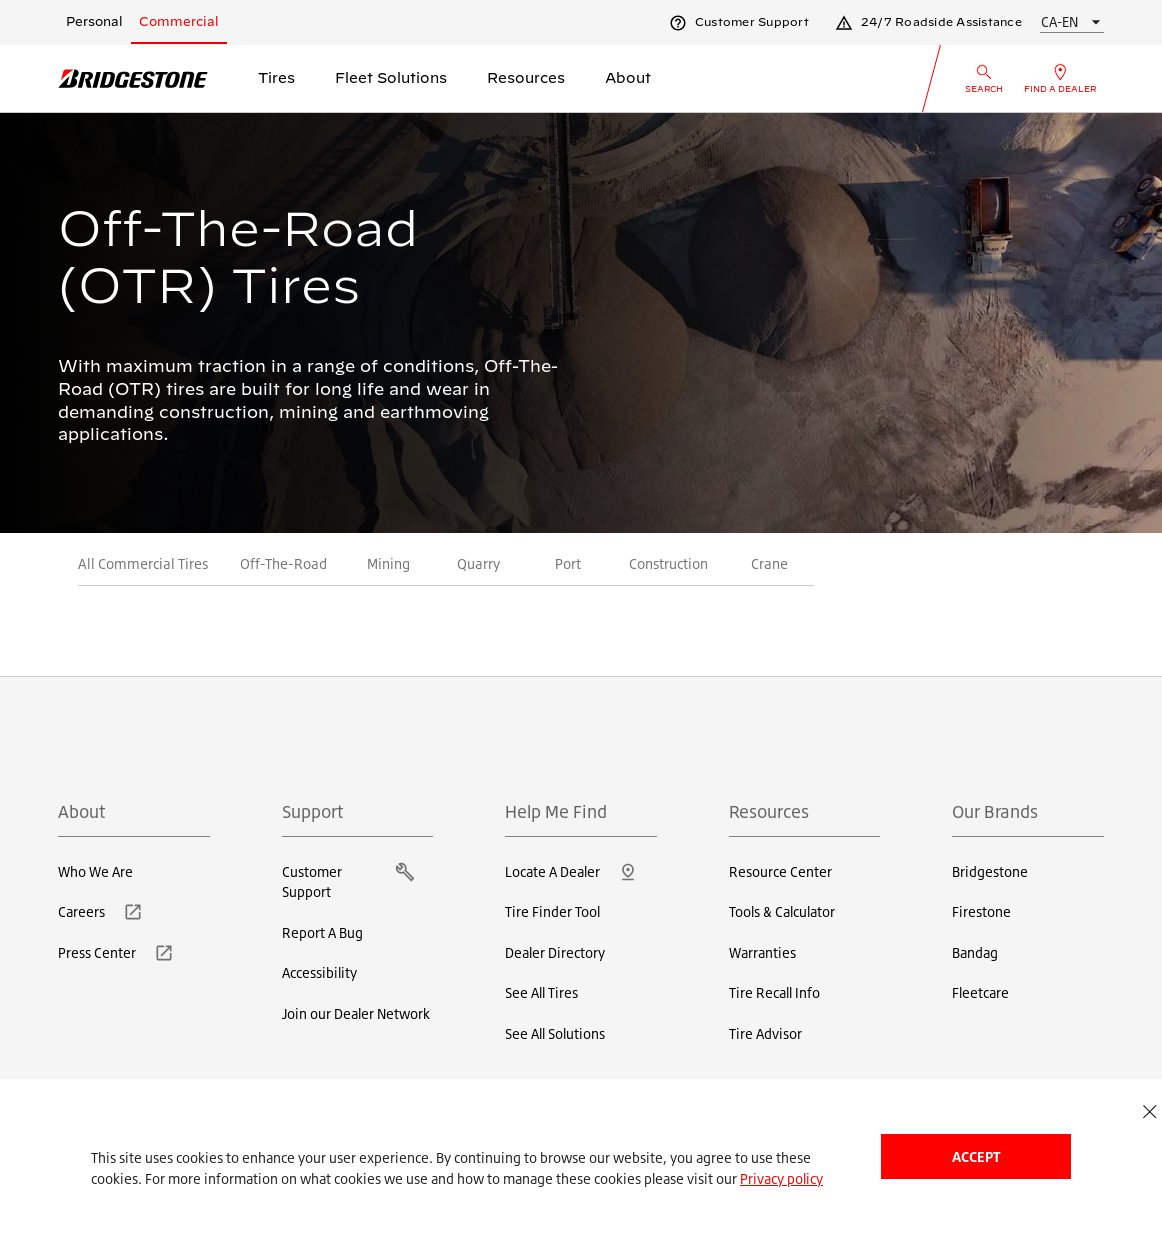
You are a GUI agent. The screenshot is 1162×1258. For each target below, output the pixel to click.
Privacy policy (781, 1178)
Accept (976, 1156)
